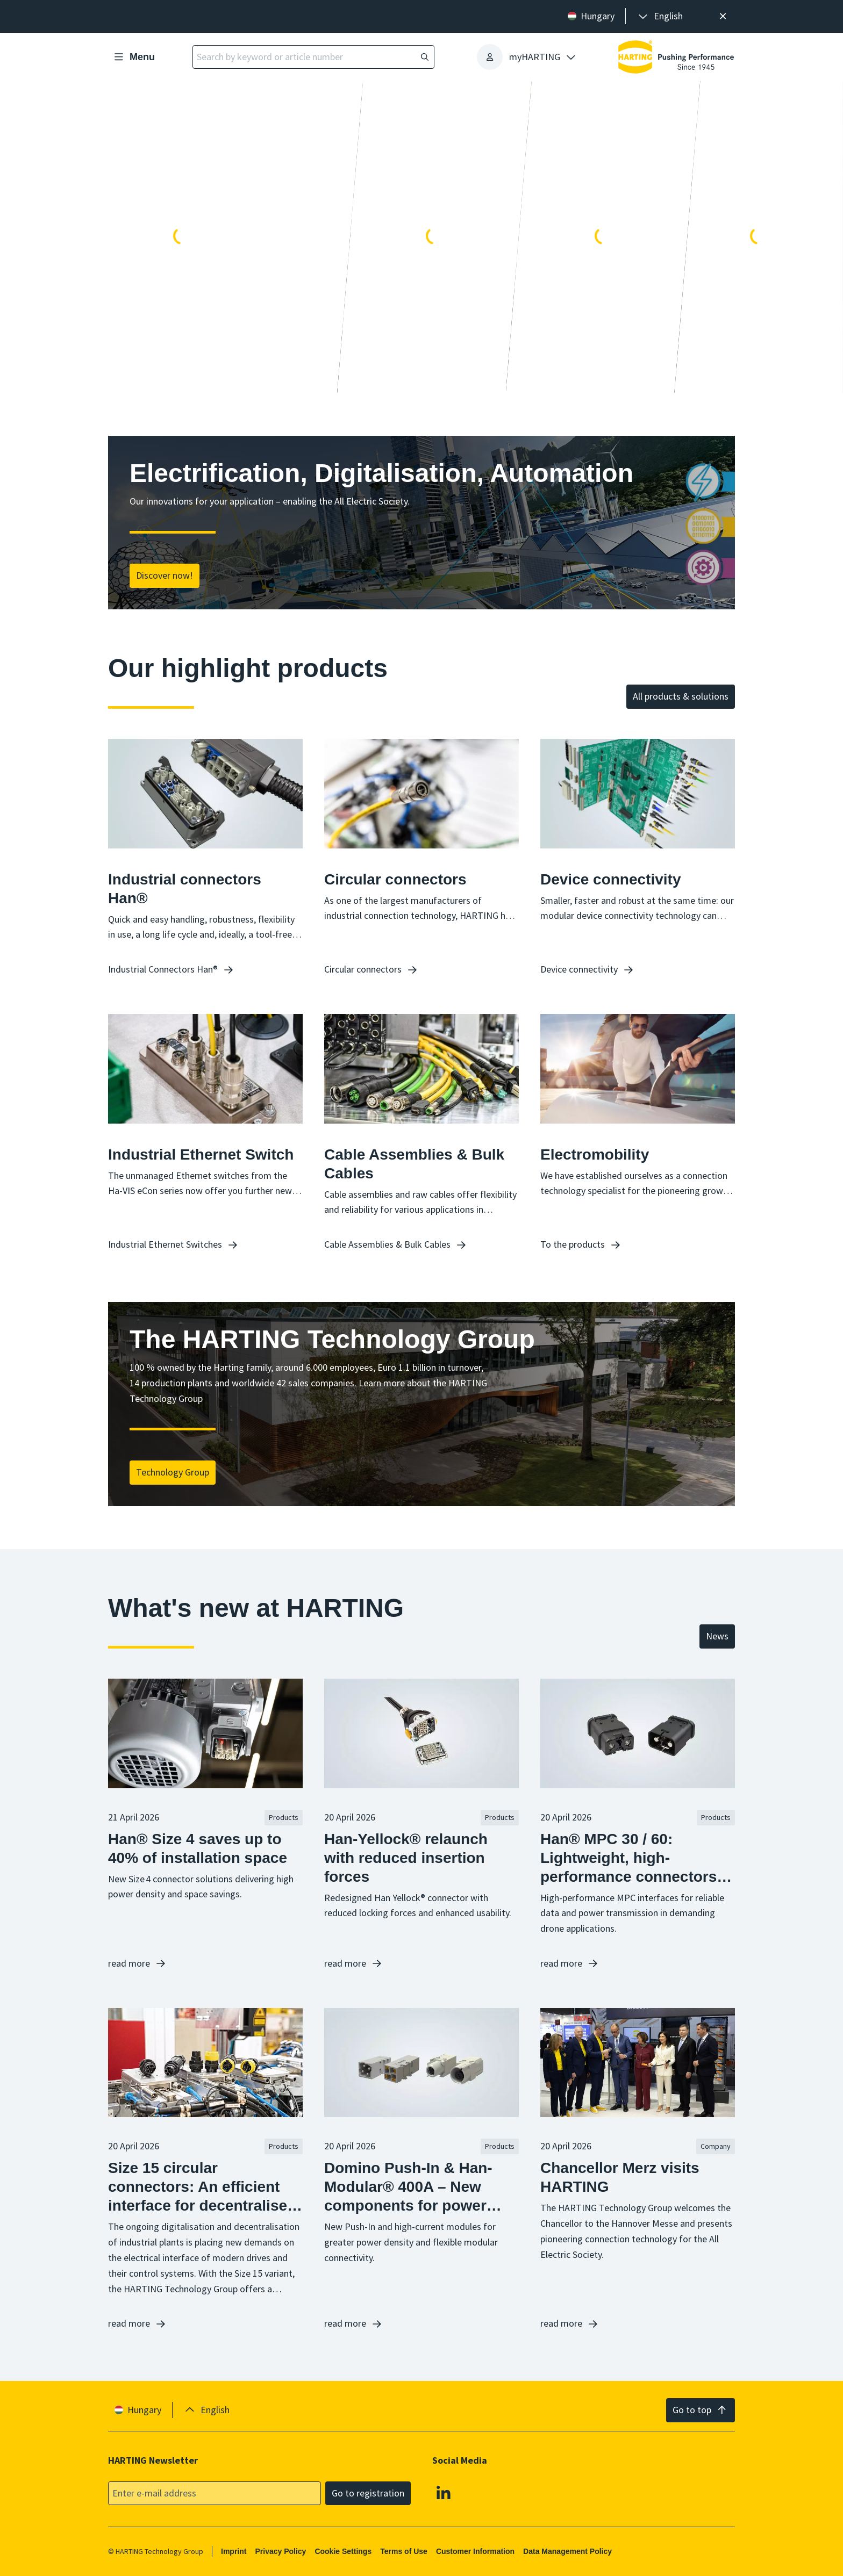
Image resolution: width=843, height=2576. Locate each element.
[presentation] (659, 16)
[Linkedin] (443, 2492)
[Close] (723, 16)
